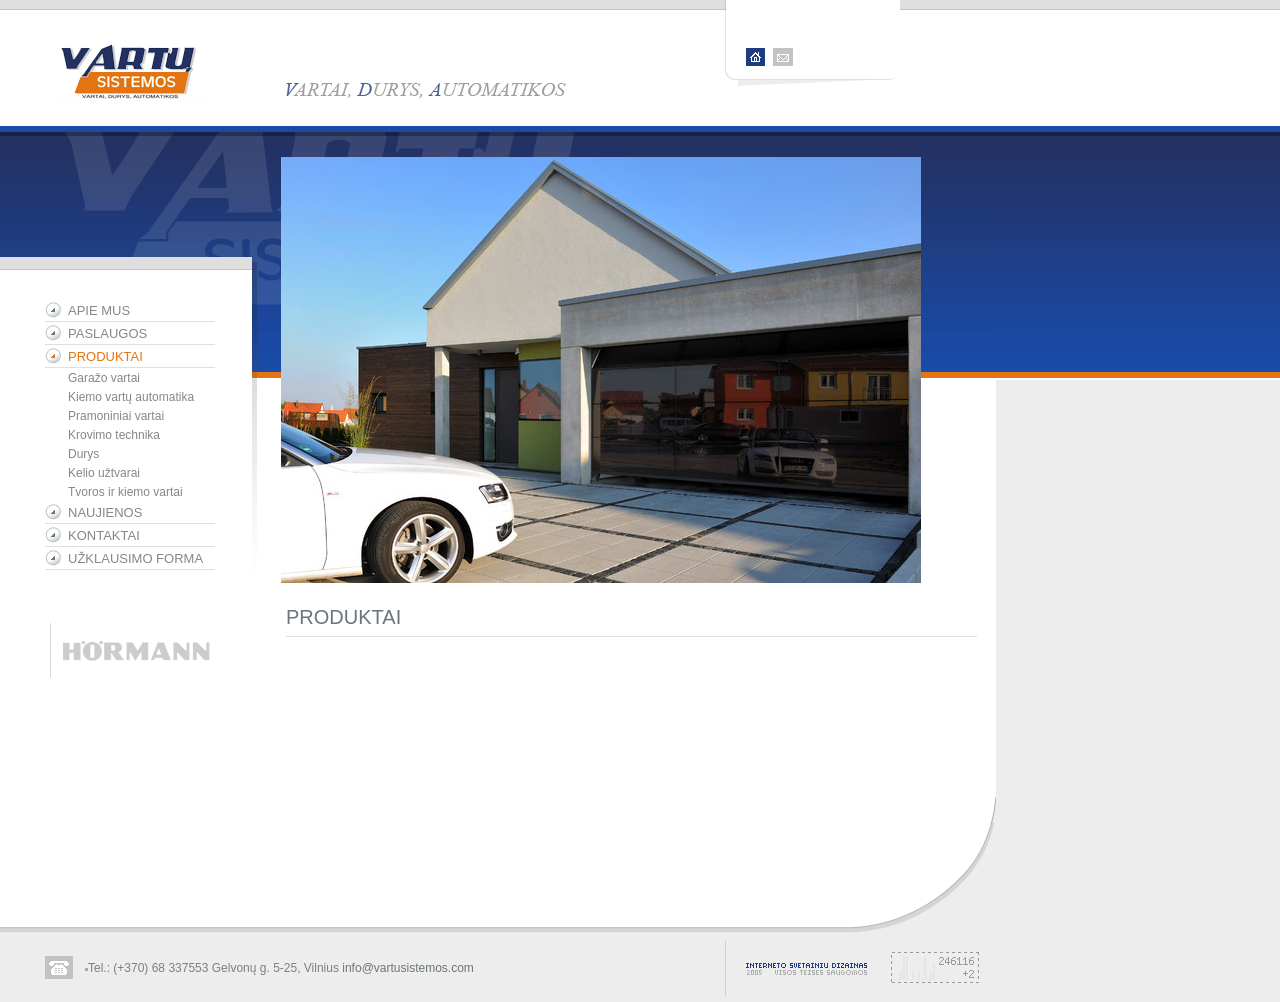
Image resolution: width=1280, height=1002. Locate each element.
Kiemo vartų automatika (131, 397)
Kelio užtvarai (104, 473)
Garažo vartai (104, 378)
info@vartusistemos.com (408, 968)
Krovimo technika (114, 435)
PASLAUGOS (107, 333)
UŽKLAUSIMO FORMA (135, 558)
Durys (83, 454)
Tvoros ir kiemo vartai (125, 492)
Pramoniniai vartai (116, 416)
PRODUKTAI (105, 356)
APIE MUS (99, 310)
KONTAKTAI (104, 535)
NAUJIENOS (105, 512)
